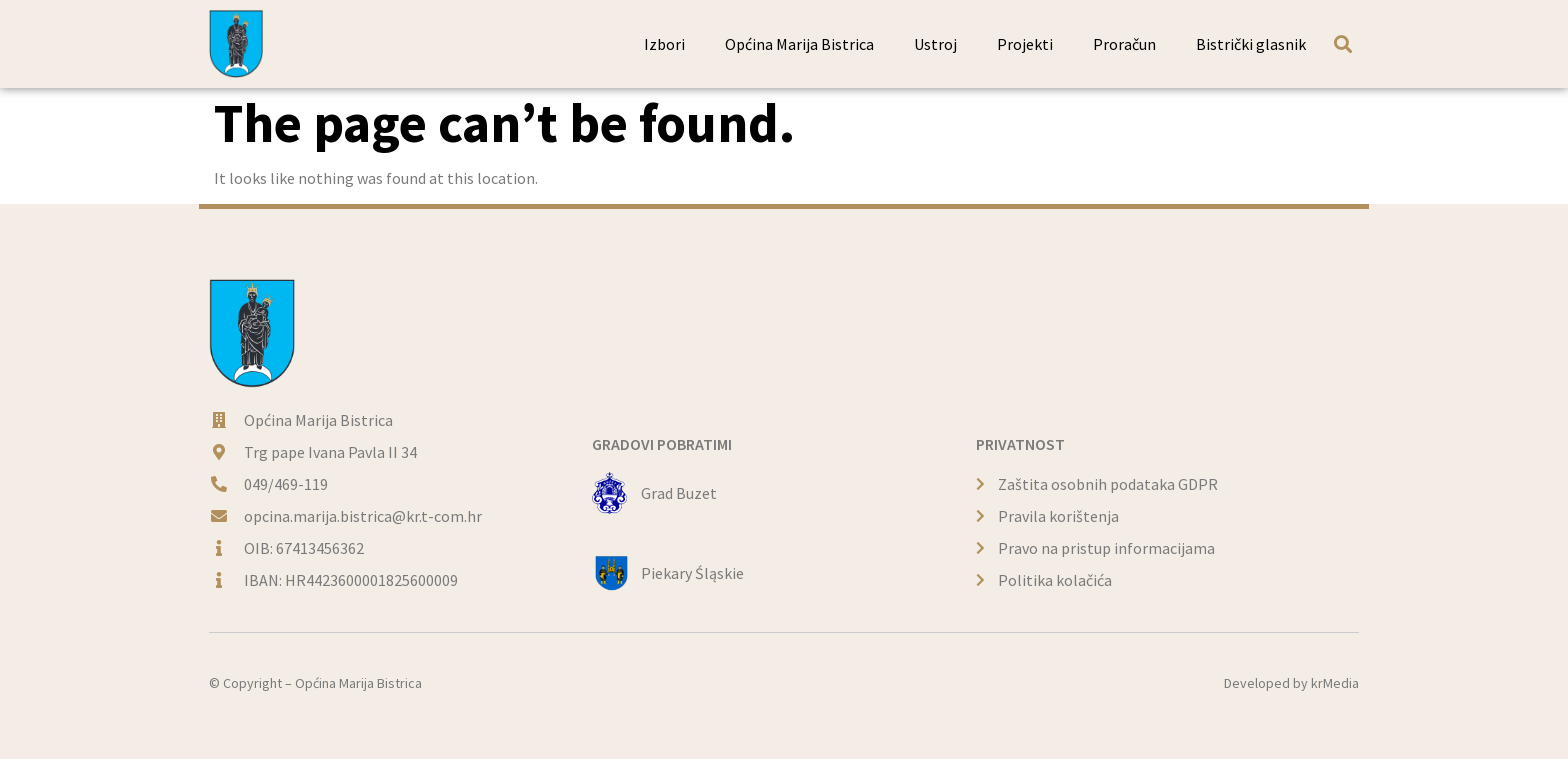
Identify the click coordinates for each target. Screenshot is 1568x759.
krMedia (1335, 683)
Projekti (1025, 44)
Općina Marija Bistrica (799, 44)
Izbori (664, 44)
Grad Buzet (679, 493)
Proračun (1124, 44)
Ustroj (935, 44)
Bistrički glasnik (1251, 44)
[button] (1342, 43)
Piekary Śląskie (692, 573)
